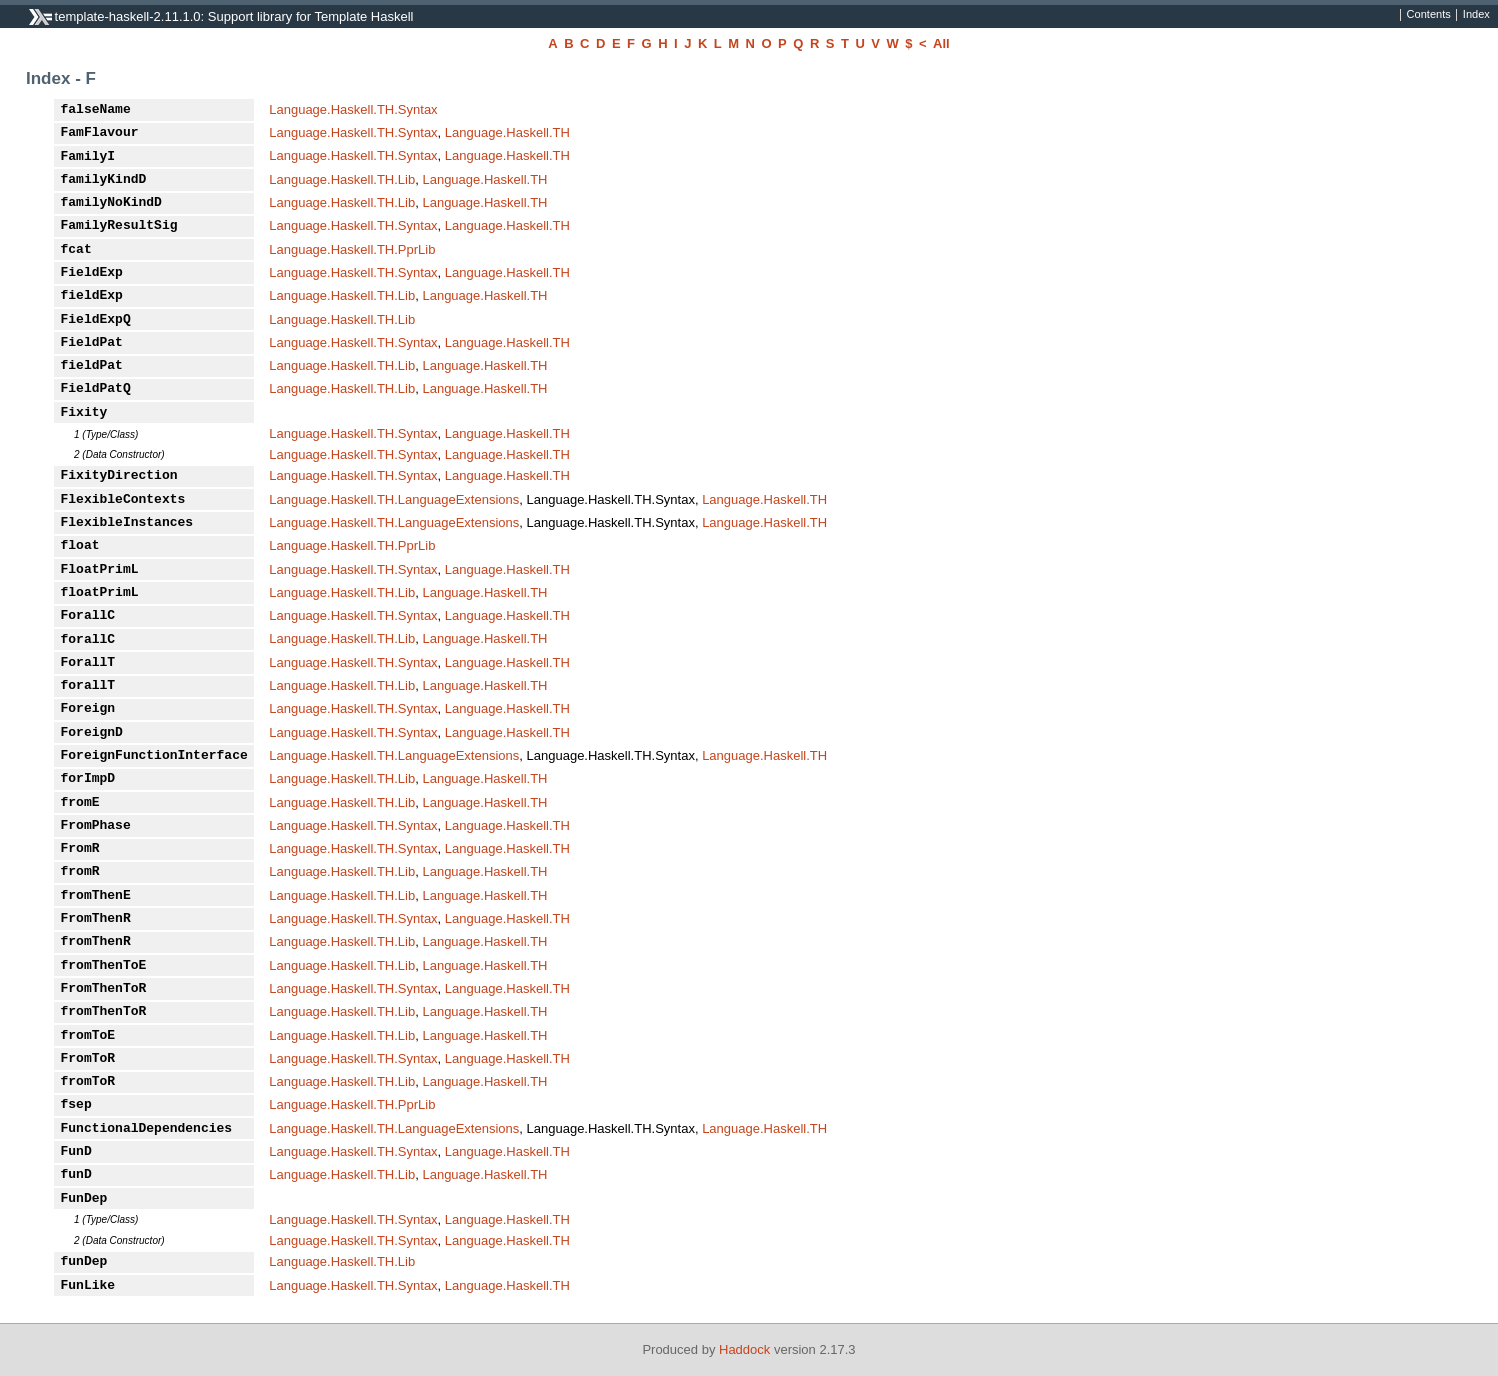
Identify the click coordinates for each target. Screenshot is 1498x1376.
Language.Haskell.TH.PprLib (352, 249)
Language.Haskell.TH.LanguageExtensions (394, 499)
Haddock (744, 1349)
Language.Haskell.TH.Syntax (353, 109)
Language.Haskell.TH (507, 132)
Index (1476, 15)
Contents (1429, 15)
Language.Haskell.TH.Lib (342, 179)
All (941, 43)
